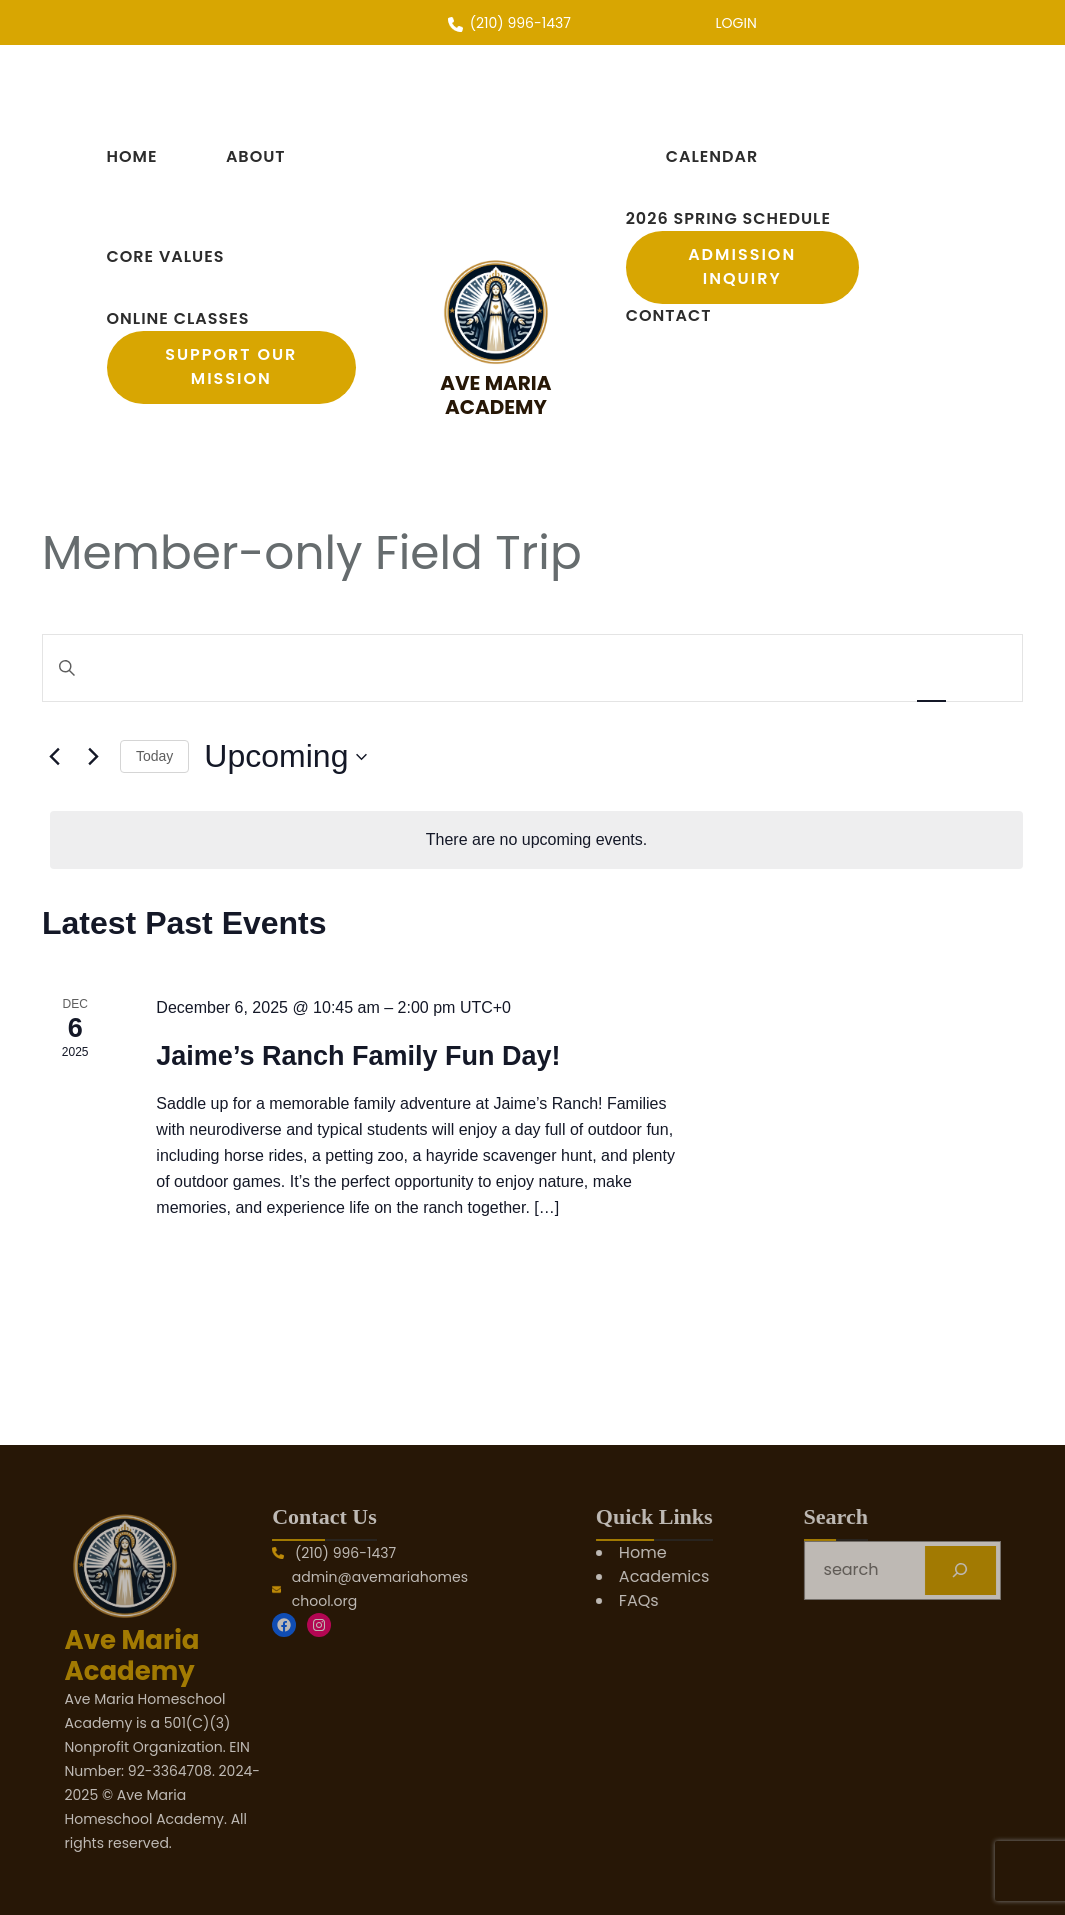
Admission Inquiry (742, 266)
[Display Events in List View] (931, 668)
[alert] (536, 840)
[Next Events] (93, 757)
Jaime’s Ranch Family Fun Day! (358, 1056)
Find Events (827, 667)
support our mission (231, 366)
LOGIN (736, 23)
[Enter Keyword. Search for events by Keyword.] (402, 668)
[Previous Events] (54, 757)
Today (154, 756)
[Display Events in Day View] (984, 668)
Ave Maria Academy (495, 395)
